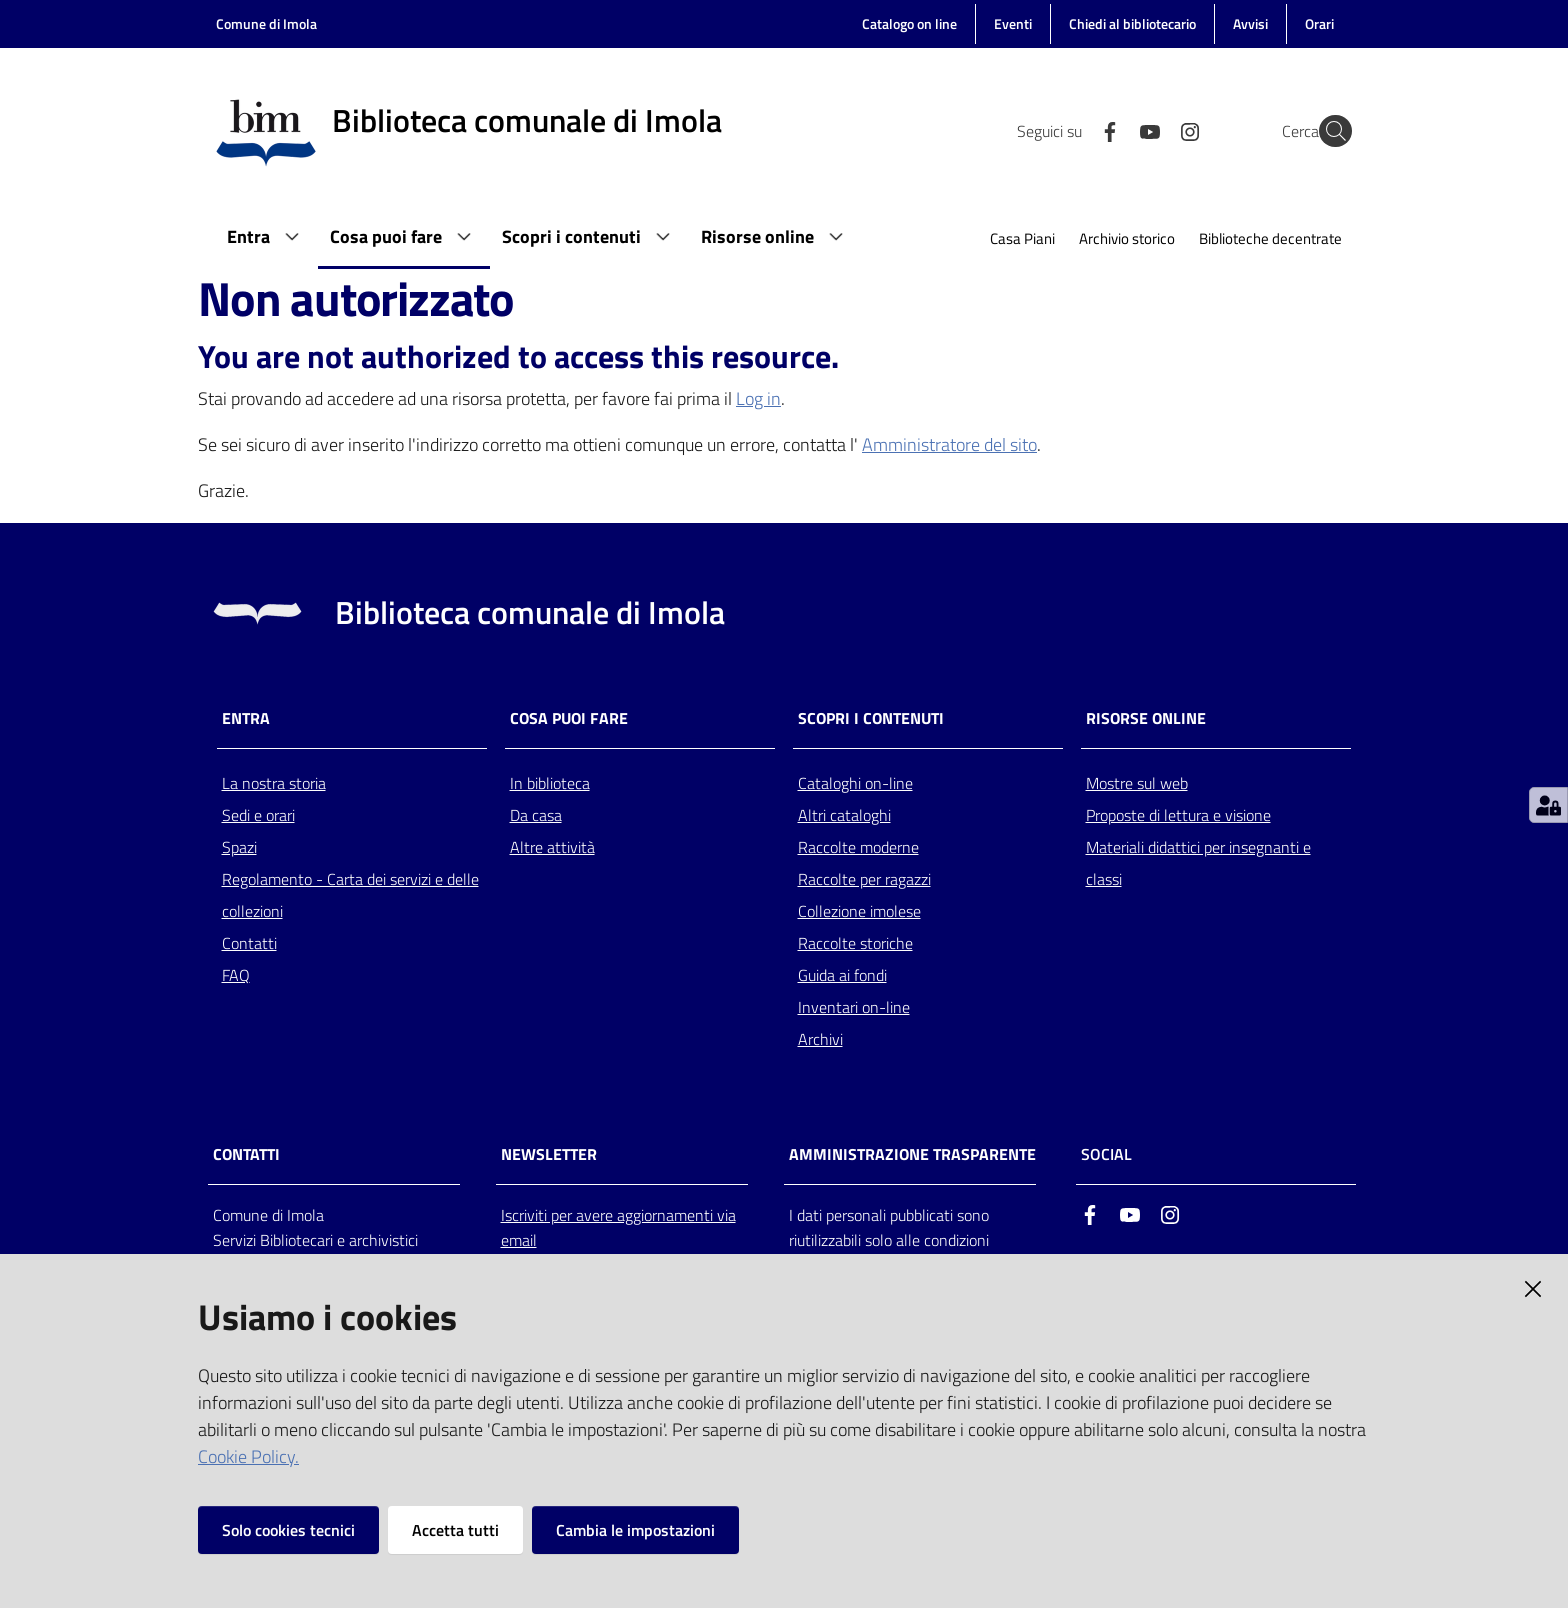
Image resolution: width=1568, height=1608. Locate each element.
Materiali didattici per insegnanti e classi (1198, 863)
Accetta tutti (455, 1530)
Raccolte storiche (855, 943)
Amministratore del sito (949, 444)
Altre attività (552, 847)
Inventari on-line (854, 1007)
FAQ (236, 975)
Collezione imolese (859, 911)
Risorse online (1146, 718)
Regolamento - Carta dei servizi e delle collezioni (350, 895)
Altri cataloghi (844, 815)
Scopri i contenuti (871, 718)
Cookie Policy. (248, 1456)
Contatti (249, 943)
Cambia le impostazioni (635, 1530)
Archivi (820, 1039)
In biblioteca (550, 783)
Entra (246, 718)
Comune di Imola (266, 23)
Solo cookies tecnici (288, 1530)
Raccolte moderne (858, 847)
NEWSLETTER (549, 1154)
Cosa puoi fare (569, 718)
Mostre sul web (1137, 783)
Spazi (239, 847)
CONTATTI (246, 1154)
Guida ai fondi (842, 975)
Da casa (536, 815)
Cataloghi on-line (855, 783)
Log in (758, 398)
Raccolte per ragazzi (864, 879)
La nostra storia (274, 783)
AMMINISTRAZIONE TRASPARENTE (912, 1154)
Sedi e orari (258, 815)
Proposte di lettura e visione (1178, 815)
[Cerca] (1328, 131)
